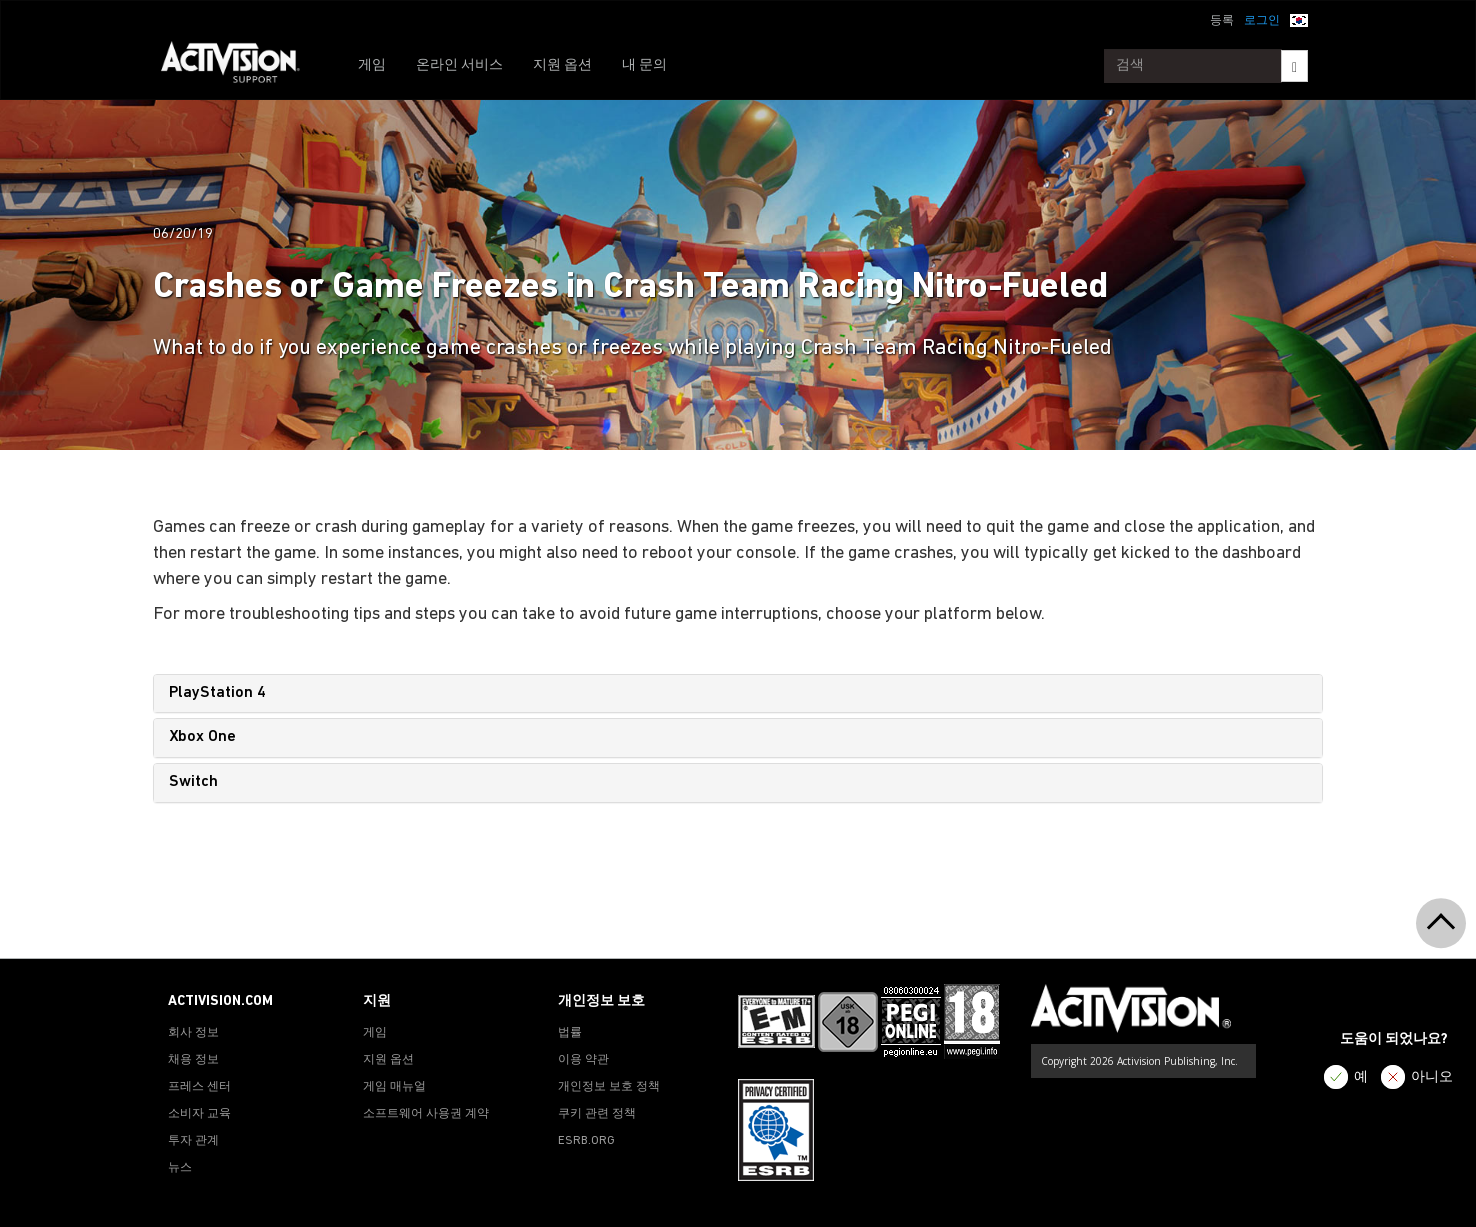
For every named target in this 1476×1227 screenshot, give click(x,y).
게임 (372, 65)
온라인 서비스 (459, 65)
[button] (1299, 19)
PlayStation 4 (217, 693)
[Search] (1294, 66)
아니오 (1432, 1077)
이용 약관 (583, 1060)
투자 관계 (193, 1141)
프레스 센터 (199, 1087)
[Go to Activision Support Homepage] (240, 66)
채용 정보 (193, 1060)
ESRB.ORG (586, 1141)
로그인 (1262, 21)
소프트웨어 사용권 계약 (426, 1114)
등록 (1222, 21)
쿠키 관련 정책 (597, 1114)
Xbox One (202, 737)
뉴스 (180, 1168)
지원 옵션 (562, 65)
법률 (570, 1033)
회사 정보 (193, 1033)
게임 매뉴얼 (394, 1087)
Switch (193, 782)
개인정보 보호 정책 (609, 1087)
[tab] (738, 694)
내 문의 (644, 65)
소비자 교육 (199, 1114)
